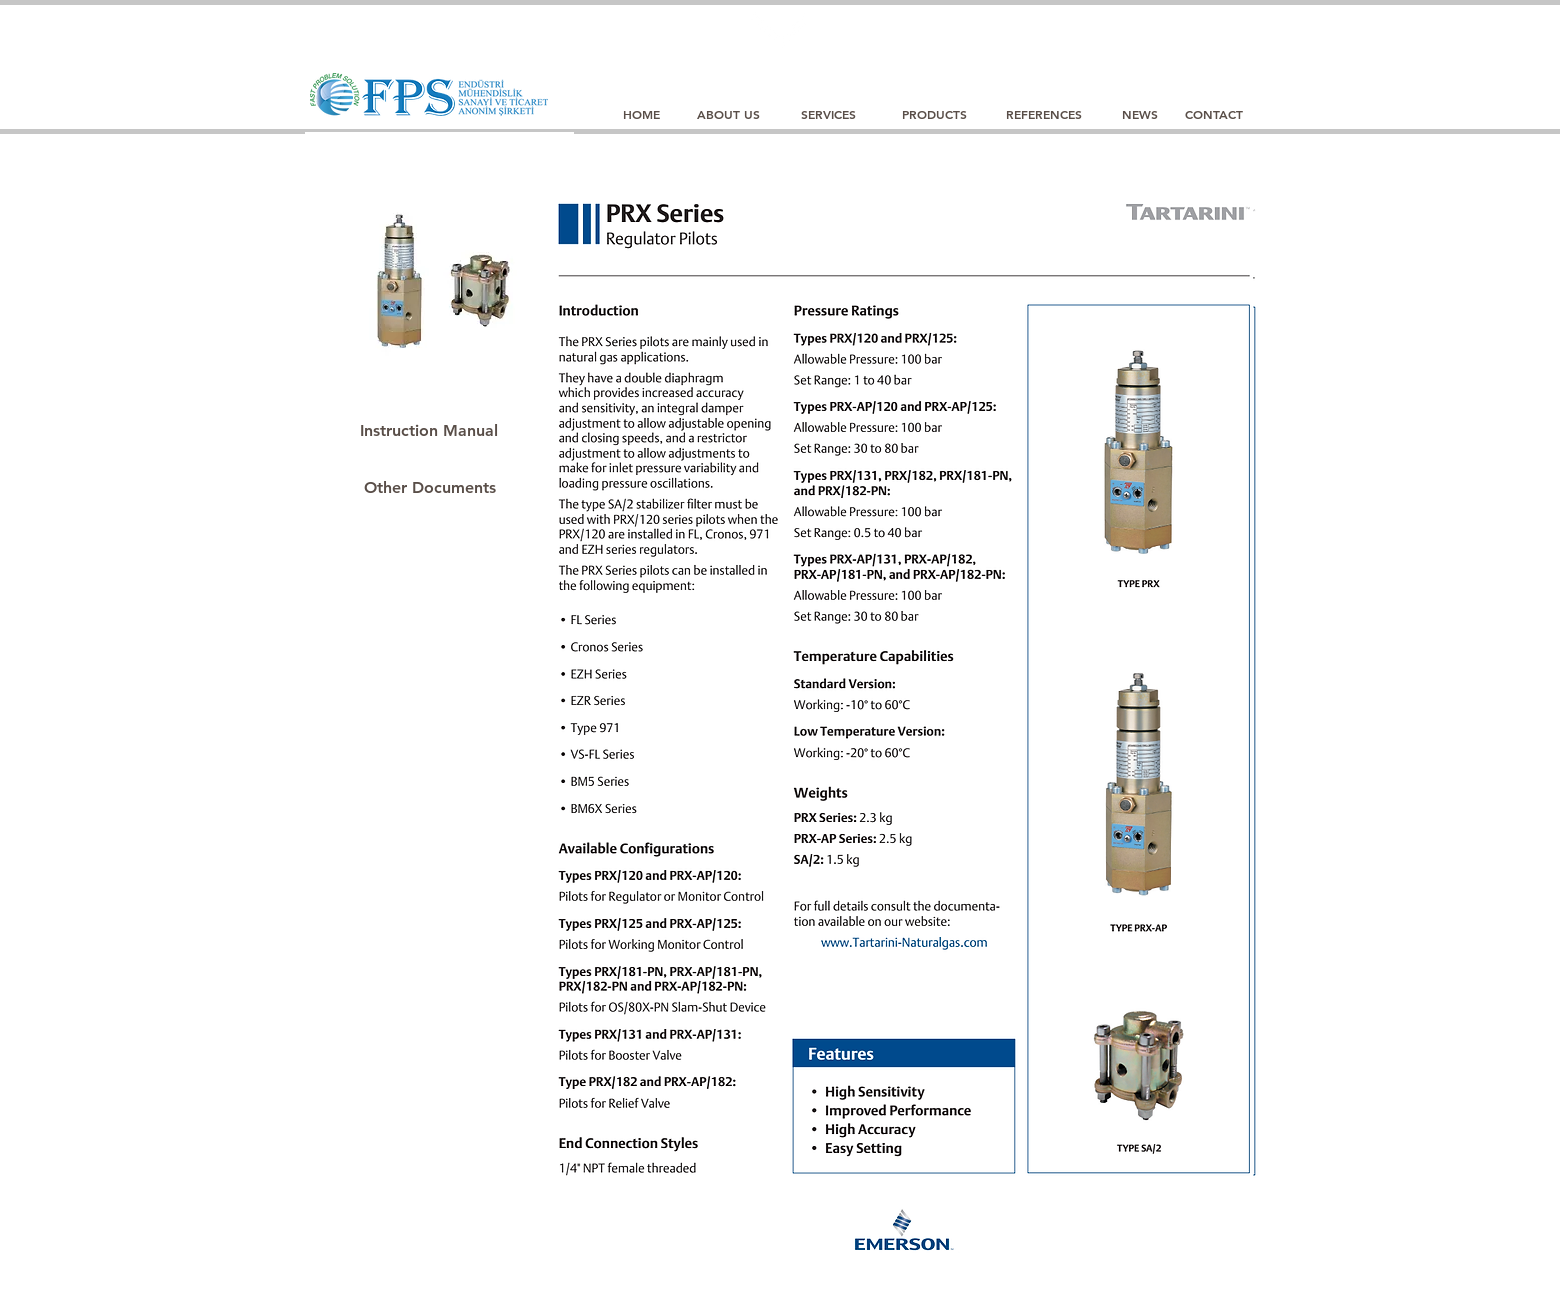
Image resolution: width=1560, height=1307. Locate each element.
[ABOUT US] (728, 114)
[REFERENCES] (1044, 114)
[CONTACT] (1214, 114)
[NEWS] (1140, 114)
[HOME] (641, 114)
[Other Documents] (429, 488)
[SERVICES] (828, 114)
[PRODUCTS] (934, 114)
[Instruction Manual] (428, 431)
